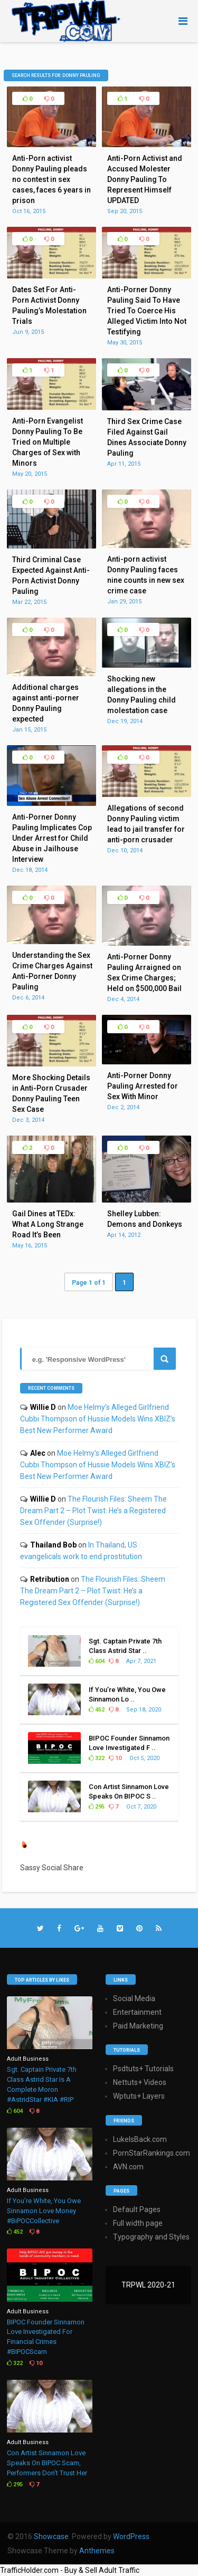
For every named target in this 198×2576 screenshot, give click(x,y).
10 (115, 1758)
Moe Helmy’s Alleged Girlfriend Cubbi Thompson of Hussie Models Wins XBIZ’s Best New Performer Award (97, 1419)
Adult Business (28, 2058)
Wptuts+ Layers (139, 2096)
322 (97, 1758)
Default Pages (137, 2209)
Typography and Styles (151, 2237)
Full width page (138, 2223)
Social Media (134, 1998)
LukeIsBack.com (140, 2139)
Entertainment (137, 2012)
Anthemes (97, 2550)
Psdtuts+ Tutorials (143, 2068)
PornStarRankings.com (151, 2153)
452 (97, 1709)
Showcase (51, 2536)
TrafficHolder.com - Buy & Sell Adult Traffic (69, 2570)
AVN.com (128, 2166)
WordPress (131, 2536)
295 (97, 1806)
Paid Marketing (138, 2026)
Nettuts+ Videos (139, 2082)
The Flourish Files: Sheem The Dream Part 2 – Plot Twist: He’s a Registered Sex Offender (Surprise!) (93, 1510)
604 (97, 1661)
